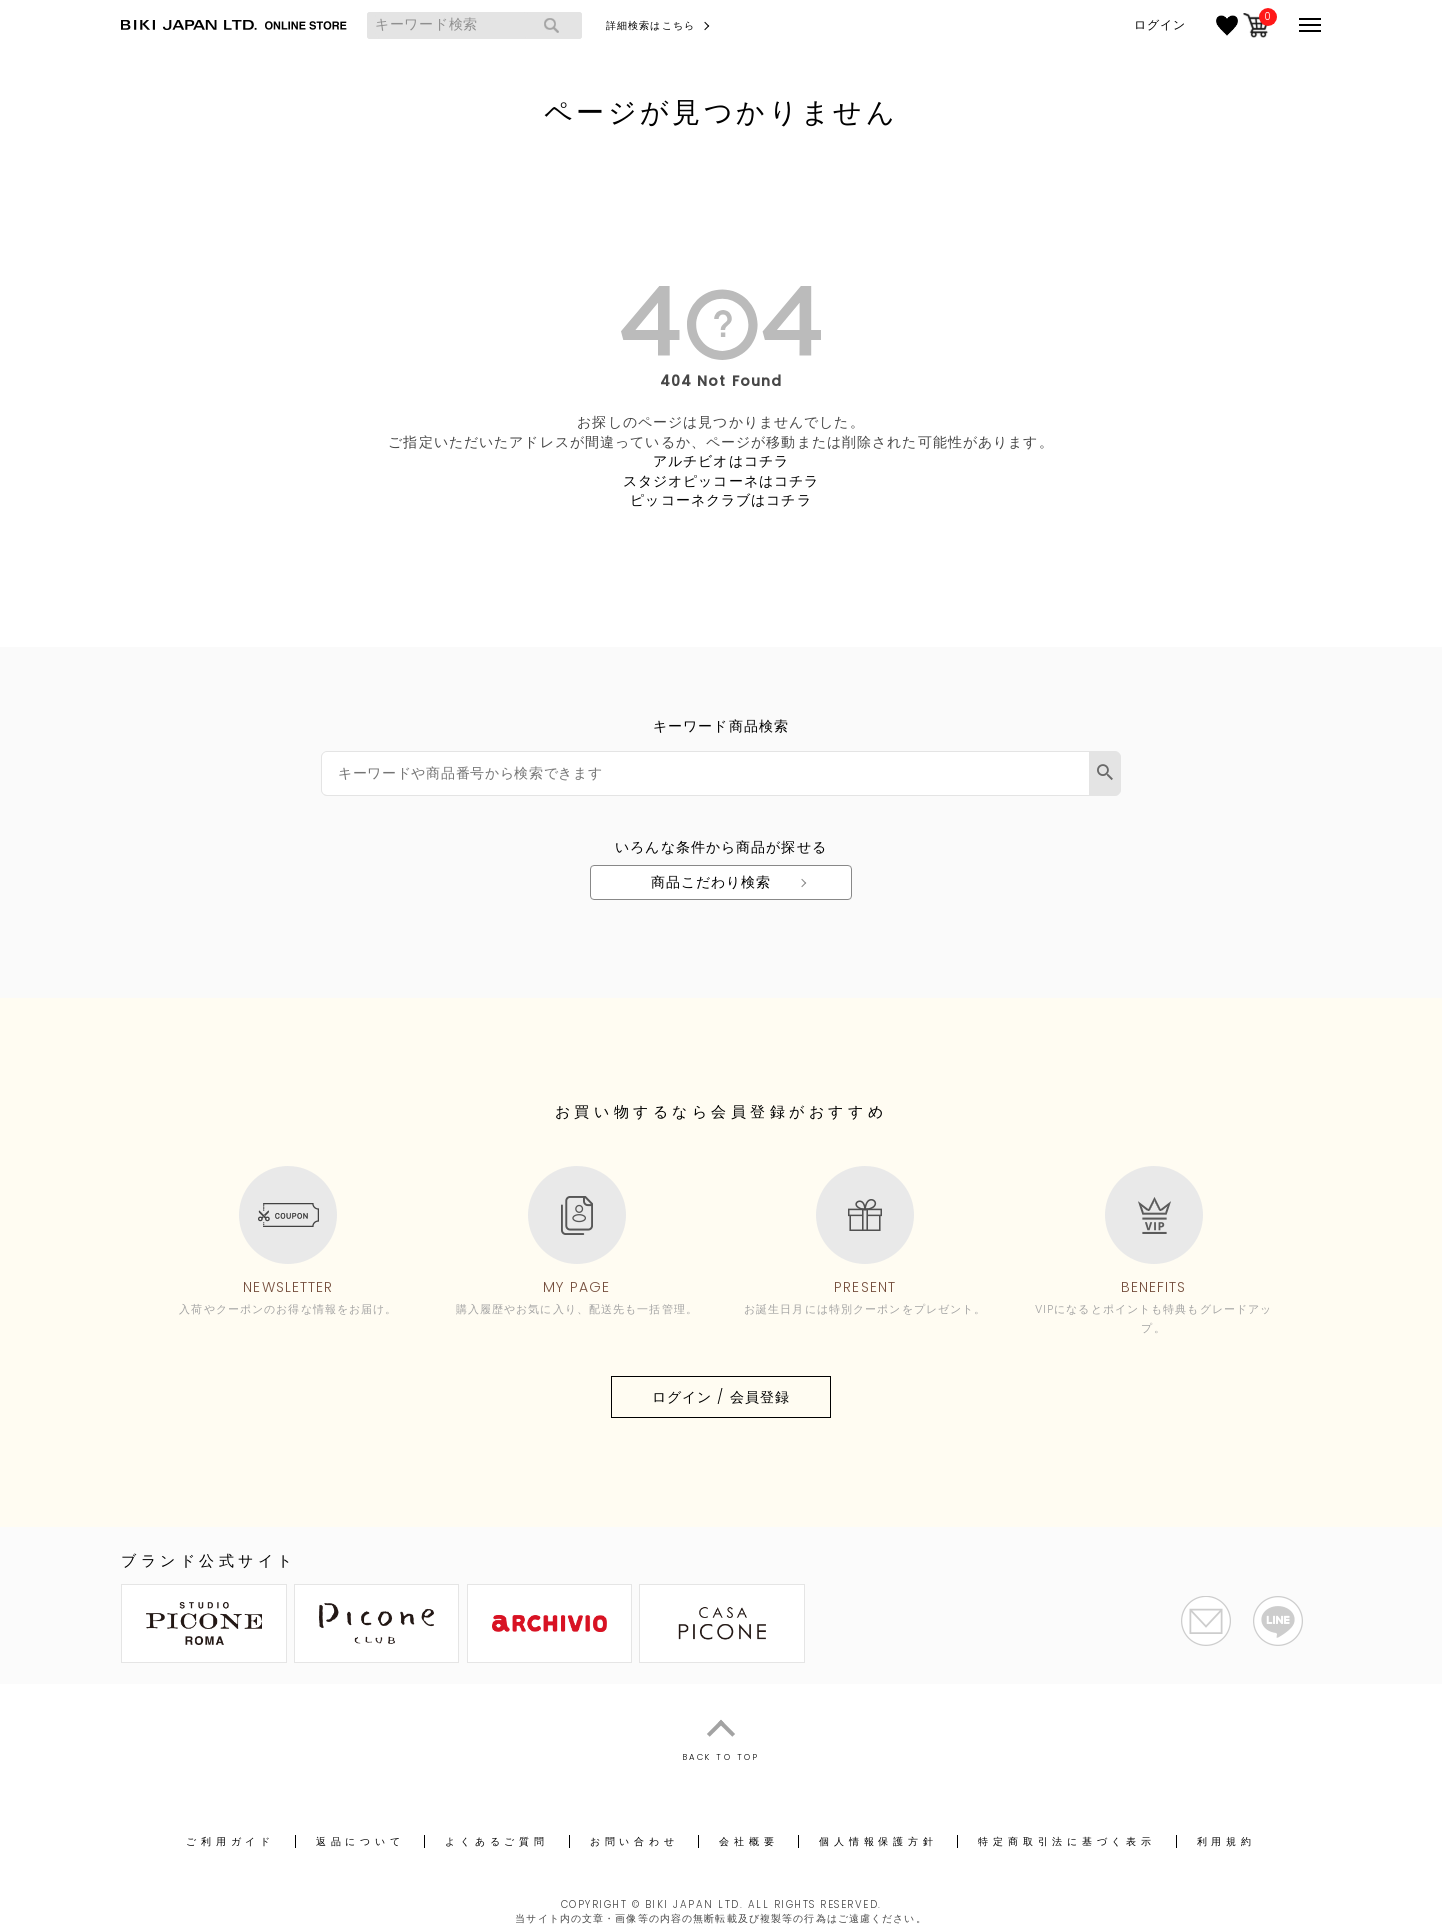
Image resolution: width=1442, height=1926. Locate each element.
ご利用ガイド (230, 1841)
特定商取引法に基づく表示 (1066, 1841)
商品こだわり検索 (711, 882)
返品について (360, 1841)
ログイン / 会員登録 (721, 1397)
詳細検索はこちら (650, 25)
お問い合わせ (634, 1841)
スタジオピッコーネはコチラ (721, 481)
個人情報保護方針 (878, 1841)
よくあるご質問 (496, 1841)
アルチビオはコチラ (721, 461)
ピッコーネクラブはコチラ (720, 500)
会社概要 (748, 1841)
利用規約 (1226, 1841)
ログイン (1160, 25)
